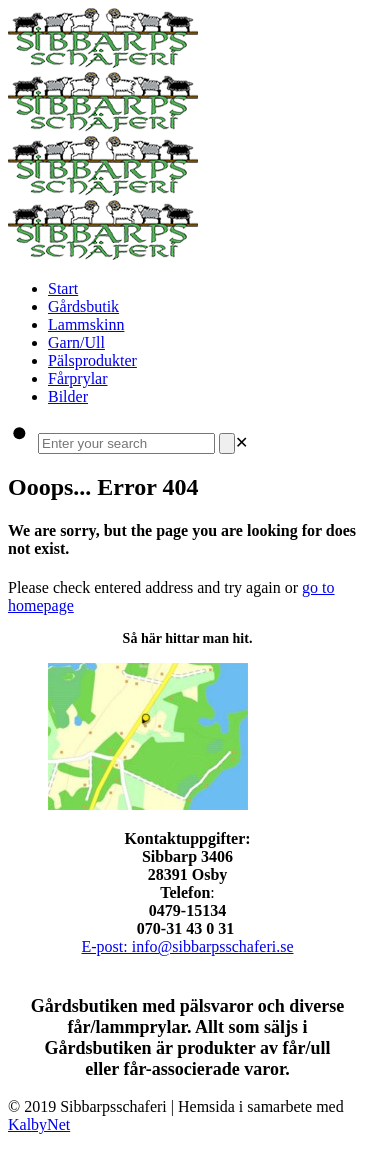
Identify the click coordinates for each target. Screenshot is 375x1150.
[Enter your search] (126, 443)
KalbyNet (39, 1124)
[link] (241, 442)
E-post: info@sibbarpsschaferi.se (187, 946)
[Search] (227, 443)
